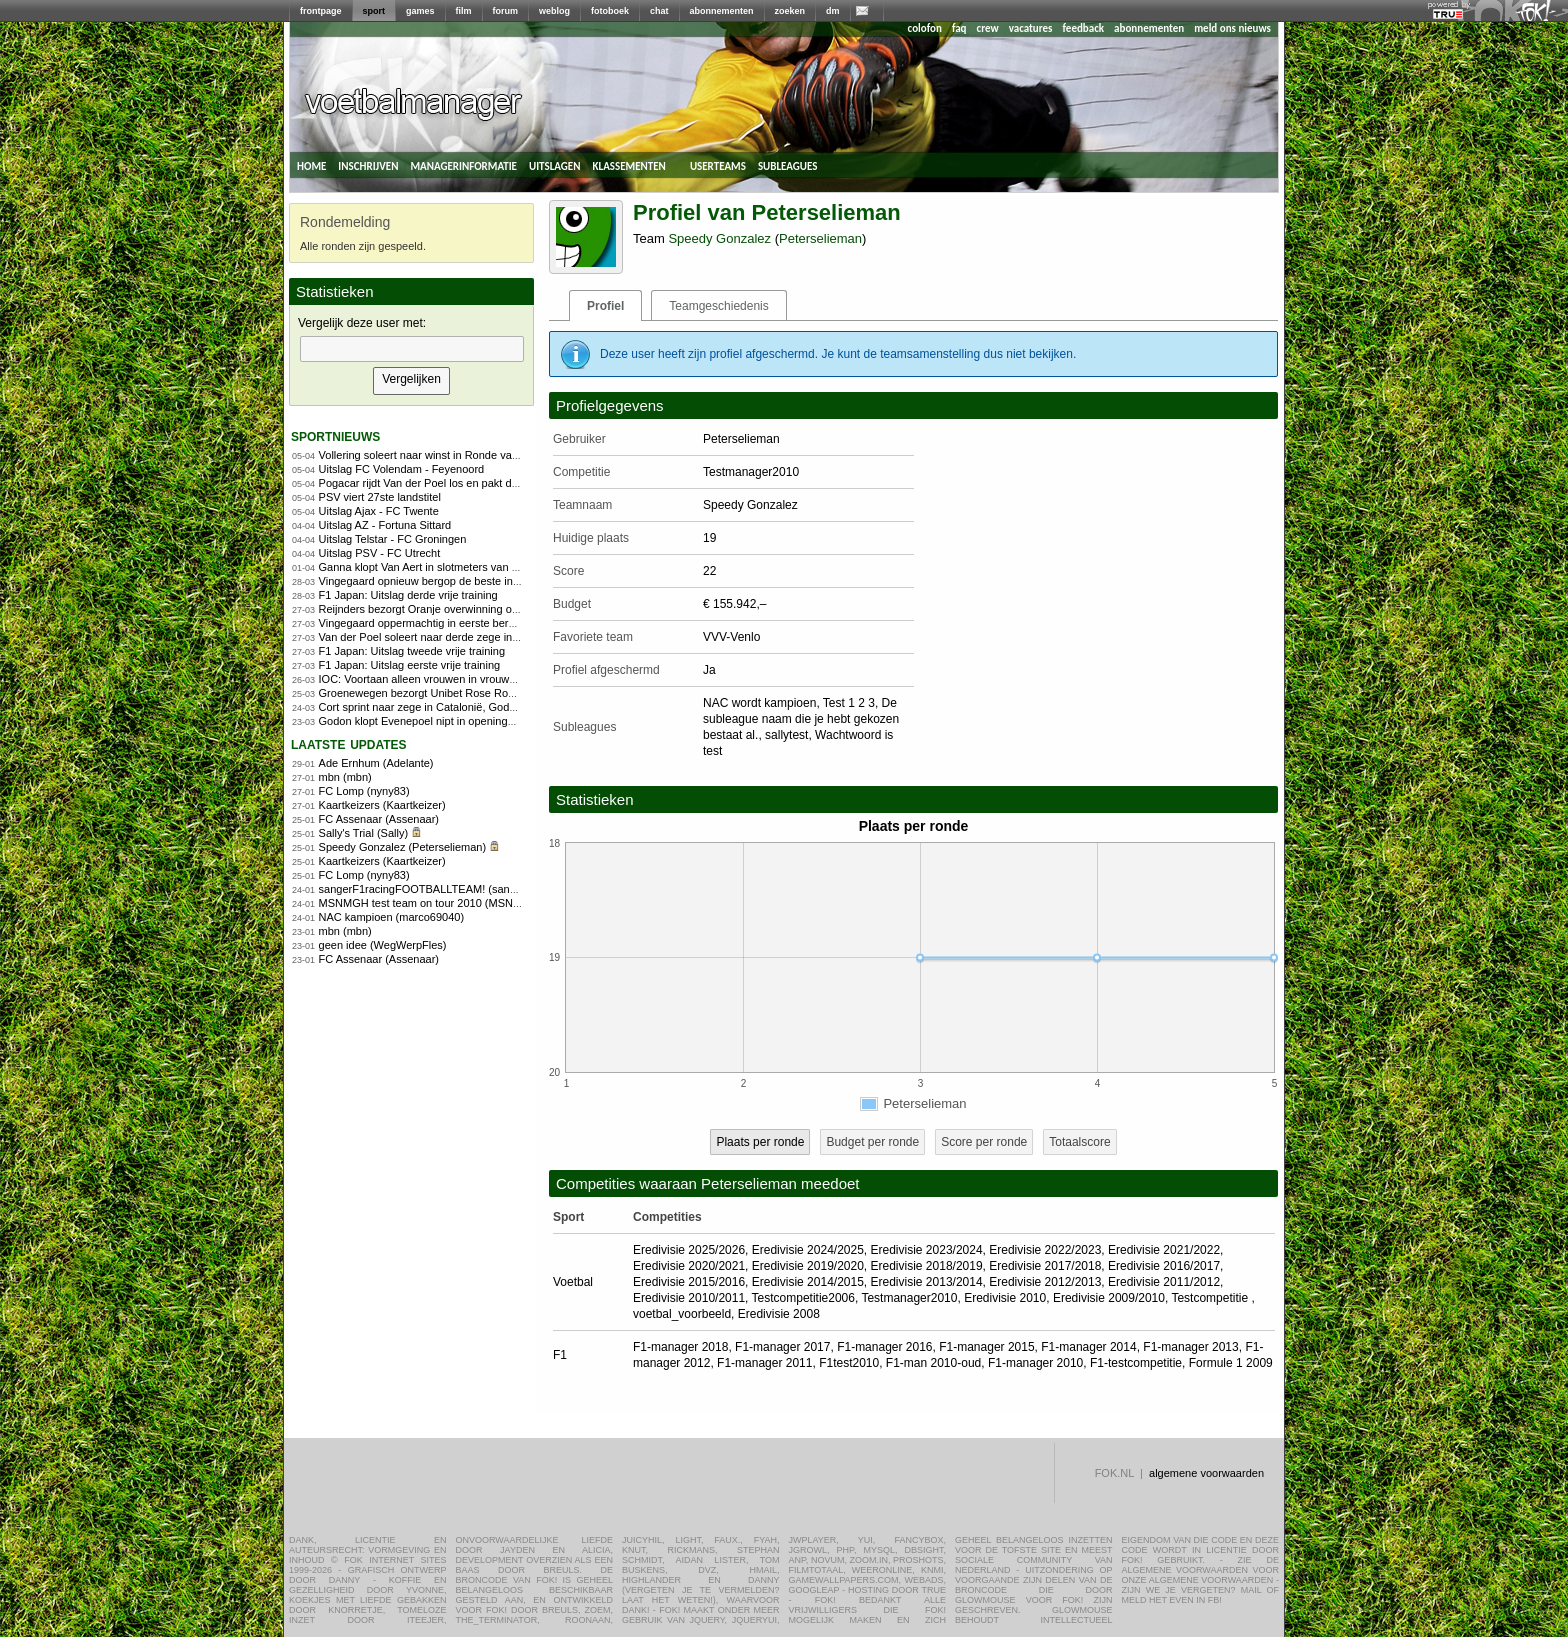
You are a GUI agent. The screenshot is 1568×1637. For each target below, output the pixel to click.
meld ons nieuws (1232, 28)
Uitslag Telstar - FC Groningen (393, 539)
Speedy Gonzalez (719, 238)
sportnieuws (335, 435)
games (420, 11)
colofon (925, 28)
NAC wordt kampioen (759, 703)
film (464, 11)
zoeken (790, 11)
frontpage (321, 11)
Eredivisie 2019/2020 (808, 1266)
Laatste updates (349, 743)
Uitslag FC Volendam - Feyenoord (402, 469)
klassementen (628, 165)
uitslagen (555, 165)
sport (374, 11)
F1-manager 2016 (884, 1347)
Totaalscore (1079, 1142)
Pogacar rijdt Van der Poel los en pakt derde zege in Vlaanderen (475, 483)
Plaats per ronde (760, 1142)
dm (833, 11)
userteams (718, 165)
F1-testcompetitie (1136, 1363)
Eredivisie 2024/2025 (808, 1250)
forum (506, 11)
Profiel (605, 306)
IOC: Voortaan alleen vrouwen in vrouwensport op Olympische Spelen (489, 679)
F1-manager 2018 (680, 1347)
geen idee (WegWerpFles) (383, 945)
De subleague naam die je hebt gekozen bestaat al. (801, 719)
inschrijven (368, 165)
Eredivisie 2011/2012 (1164, 1282)
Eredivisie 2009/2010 (1109, 1298)
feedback (1083, 28)
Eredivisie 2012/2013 (1045, 1282)
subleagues (788, 165)
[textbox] (412, 349)
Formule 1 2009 (1231, 1363)
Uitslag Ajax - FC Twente (379, 511)
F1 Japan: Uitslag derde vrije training (408, 595)
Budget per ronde (872, 1142)
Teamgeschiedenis (718, 306)
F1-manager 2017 (782, 1347)
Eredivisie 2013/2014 (927, 1282)
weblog (554, 11)
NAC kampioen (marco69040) (392, 917)
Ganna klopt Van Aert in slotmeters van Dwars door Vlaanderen (473, 567)
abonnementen (722, 11)
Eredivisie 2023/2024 (927, 1250)
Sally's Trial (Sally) (364, 833)
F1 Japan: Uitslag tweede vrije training (412, 651)
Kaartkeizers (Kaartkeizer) (382, 805)
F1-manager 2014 (1088, 1347)
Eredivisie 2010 (1005, 1298)
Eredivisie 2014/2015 (808, 1282)
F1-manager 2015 (986, 1347)
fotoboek (610, 11)
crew (988, 28)
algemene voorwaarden (1206, 1473)
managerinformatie (463, 165)
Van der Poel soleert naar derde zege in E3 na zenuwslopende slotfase (492, 637)
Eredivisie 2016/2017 (1164, 1266)
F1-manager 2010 (1035, 1363)
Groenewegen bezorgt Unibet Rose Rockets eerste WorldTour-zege (483, 693)
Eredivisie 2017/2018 (1045, 1266)
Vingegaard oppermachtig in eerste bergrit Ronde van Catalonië (474, 623)
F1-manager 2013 (1190, 1347)
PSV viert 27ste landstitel (380, 497)
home (311, 165)
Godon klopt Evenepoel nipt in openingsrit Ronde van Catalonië (473, 721)
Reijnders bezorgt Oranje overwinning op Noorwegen (448, 609)
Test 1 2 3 (849, 703)
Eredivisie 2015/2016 (689, 1282)
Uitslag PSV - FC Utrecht (380, 553)
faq (959, 28)
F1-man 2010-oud (933, 1363)
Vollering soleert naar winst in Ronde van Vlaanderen (448, 455)
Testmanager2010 (909, 1298)
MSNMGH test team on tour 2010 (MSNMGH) (431, 903)
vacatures (1031, 28)
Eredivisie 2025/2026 (689, 1250)
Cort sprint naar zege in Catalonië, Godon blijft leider (447, 707)
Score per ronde (984, 1142)
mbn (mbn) (345, 777)
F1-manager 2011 (764, 1363)
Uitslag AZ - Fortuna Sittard (385, 525)
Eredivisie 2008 (779, 1314)
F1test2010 (849, 1363)
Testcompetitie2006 (803, 1298)
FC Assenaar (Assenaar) (379, 819)
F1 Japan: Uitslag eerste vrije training (410, 665)
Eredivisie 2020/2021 (689, 1266)
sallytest (786, 735)
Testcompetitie (1211, 1298)
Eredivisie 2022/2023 (1045, 1250)
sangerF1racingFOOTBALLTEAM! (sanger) (424, 889)
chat (659, 11)
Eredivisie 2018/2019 (927, 1266)
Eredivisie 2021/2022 (1164, 1250)
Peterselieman (820, 238)
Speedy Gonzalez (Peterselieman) (403, 847)
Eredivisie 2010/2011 (689, 1298)
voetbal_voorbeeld (682, 1314)
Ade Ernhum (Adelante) (376, 763)
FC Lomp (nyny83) (364, 791)
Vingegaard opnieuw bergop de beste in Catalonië (441, 581)
